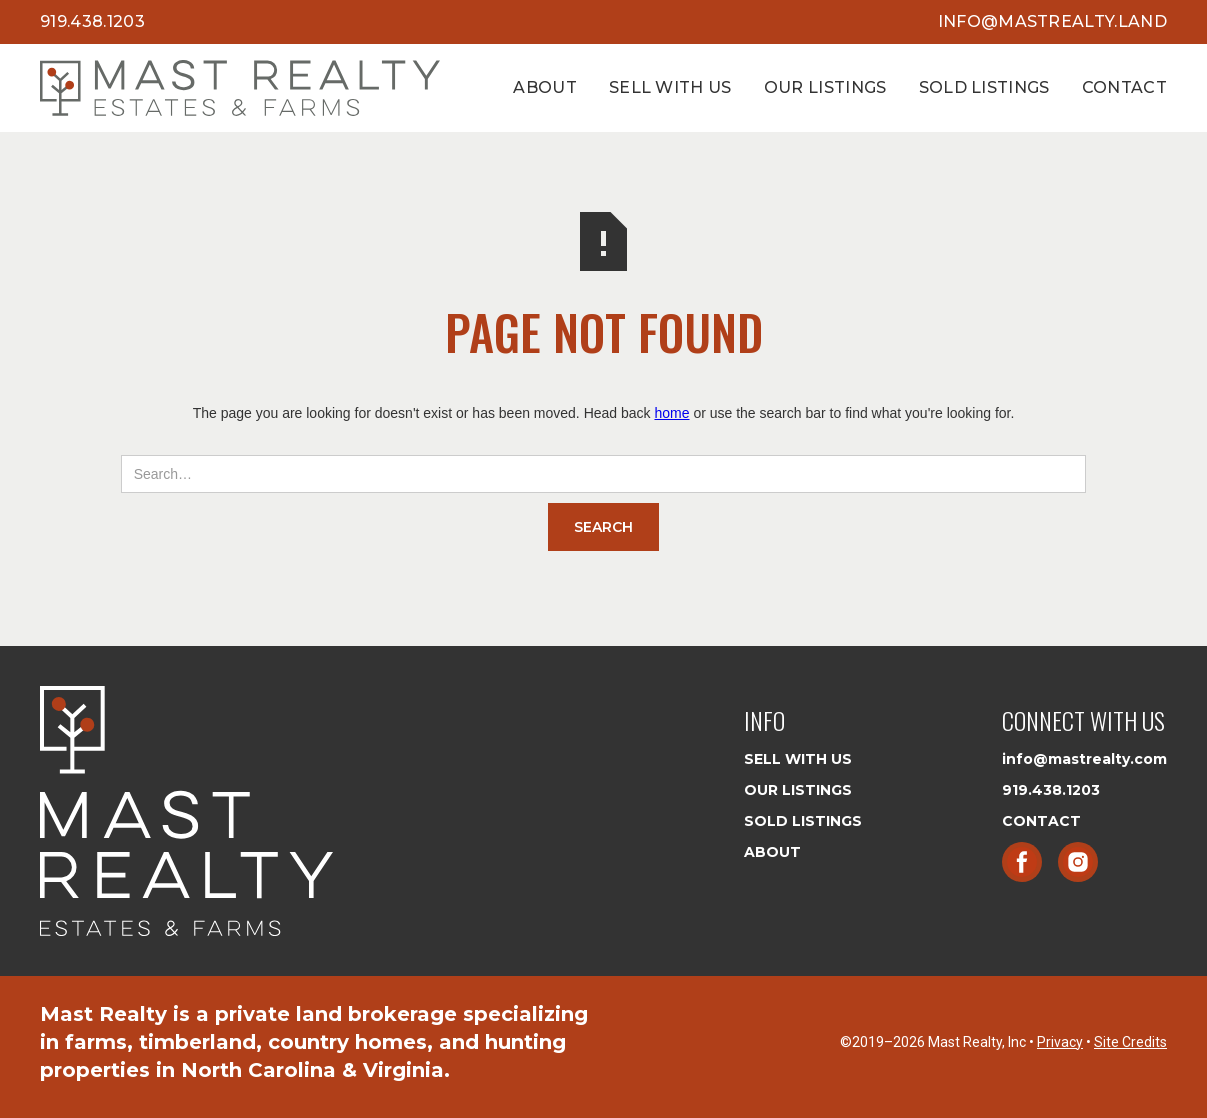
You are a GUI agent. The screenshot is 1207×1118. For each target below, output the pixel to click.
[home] (240, 88)
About (545, 87)
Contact (1124, 87)
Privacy (1060, 1042)
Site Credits (1130, 1042)
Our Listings (825, 87)
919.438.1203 (92, 21)
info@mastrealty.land (1052, 21)
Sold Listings (984, 87)
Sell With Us (670, 87)
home (671, 413)
